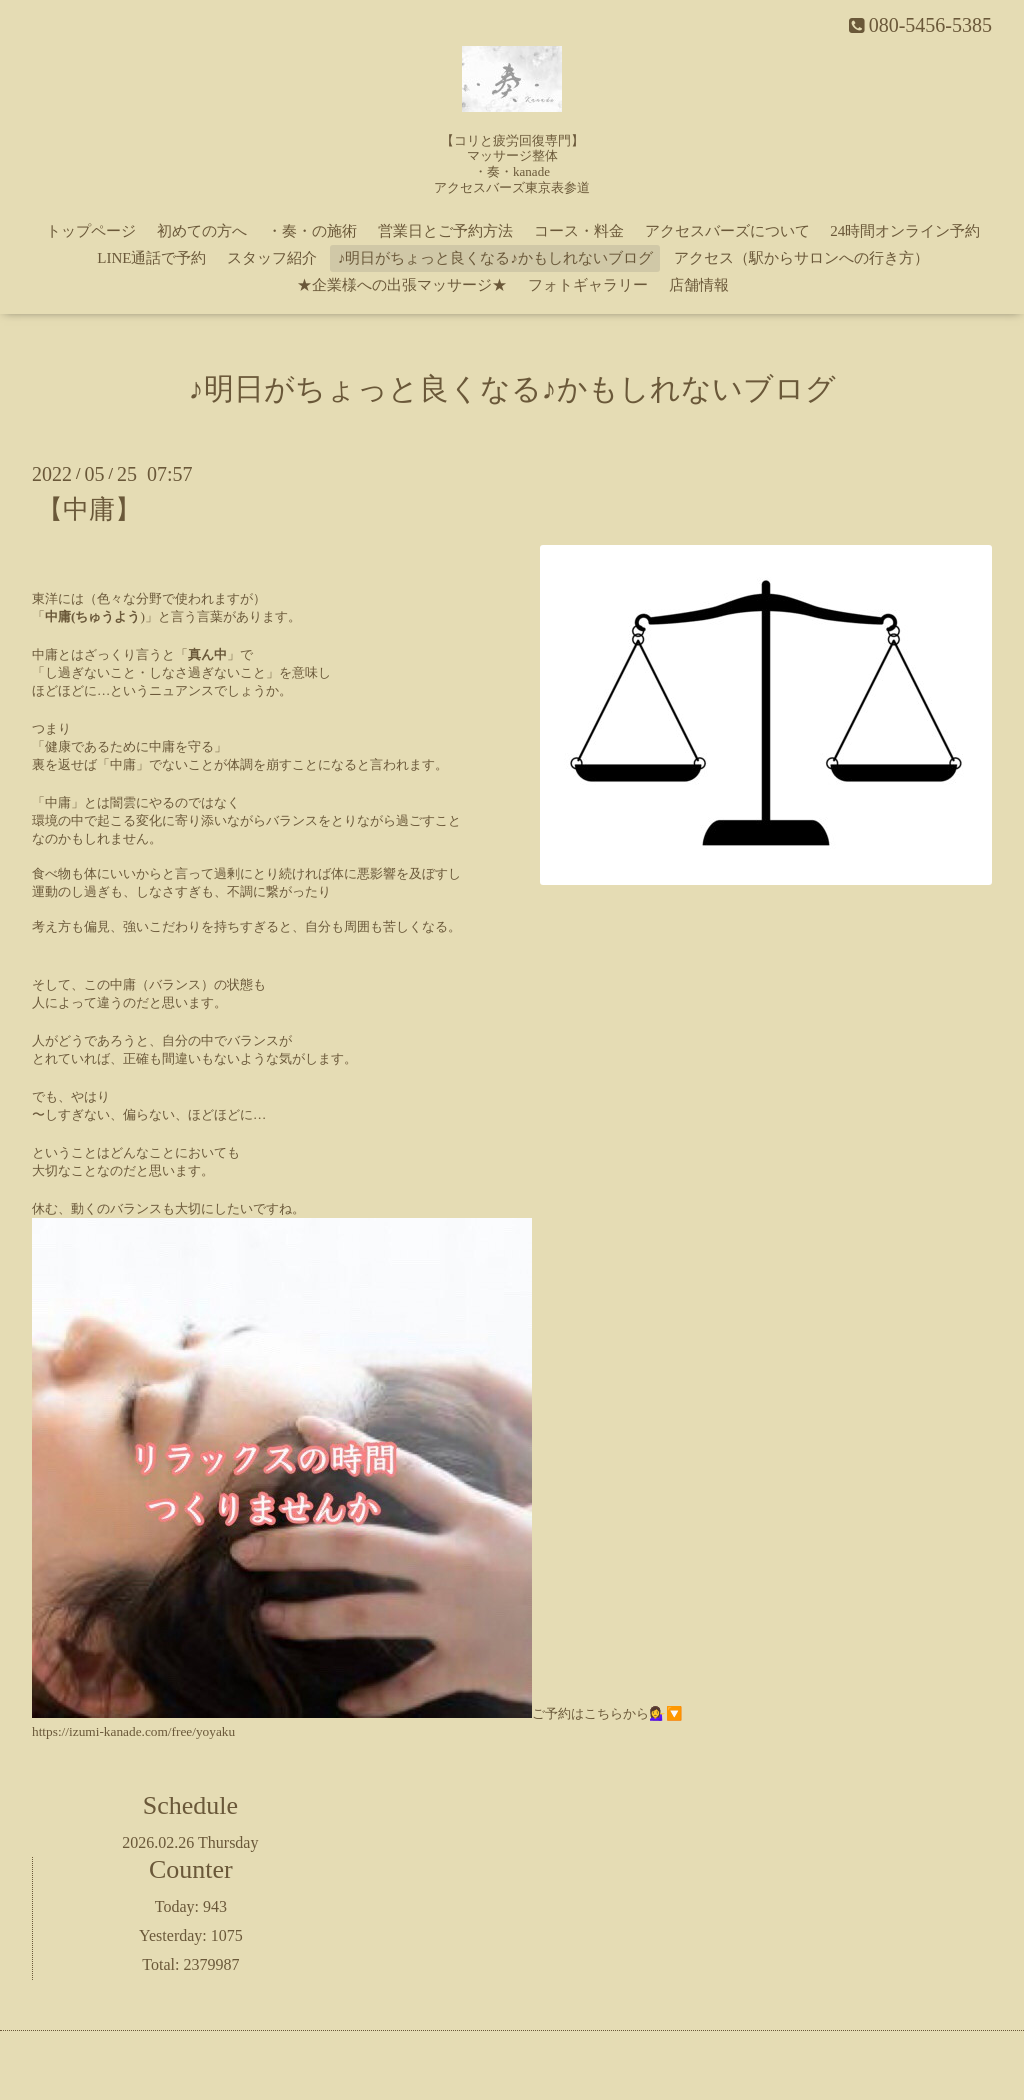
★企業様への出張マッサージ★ (402, 285)
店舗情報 (699, 285)
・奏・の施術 (312, 231)
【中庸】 (89, 509)
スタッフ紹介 (272, 258)
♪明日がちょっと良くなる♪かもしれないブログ (495, 258)
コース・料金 (579, 231)
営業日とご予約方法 (445, 231)
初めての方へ (202, 231)
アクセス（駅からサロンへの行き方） (801, 258)
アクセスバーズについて (727, 231)
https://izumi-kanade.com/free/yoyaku (133, 1731)
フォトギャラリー (588, 285)
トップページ (91, 231)
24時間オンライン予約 (905, 231)
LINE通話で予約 (151, 258)
